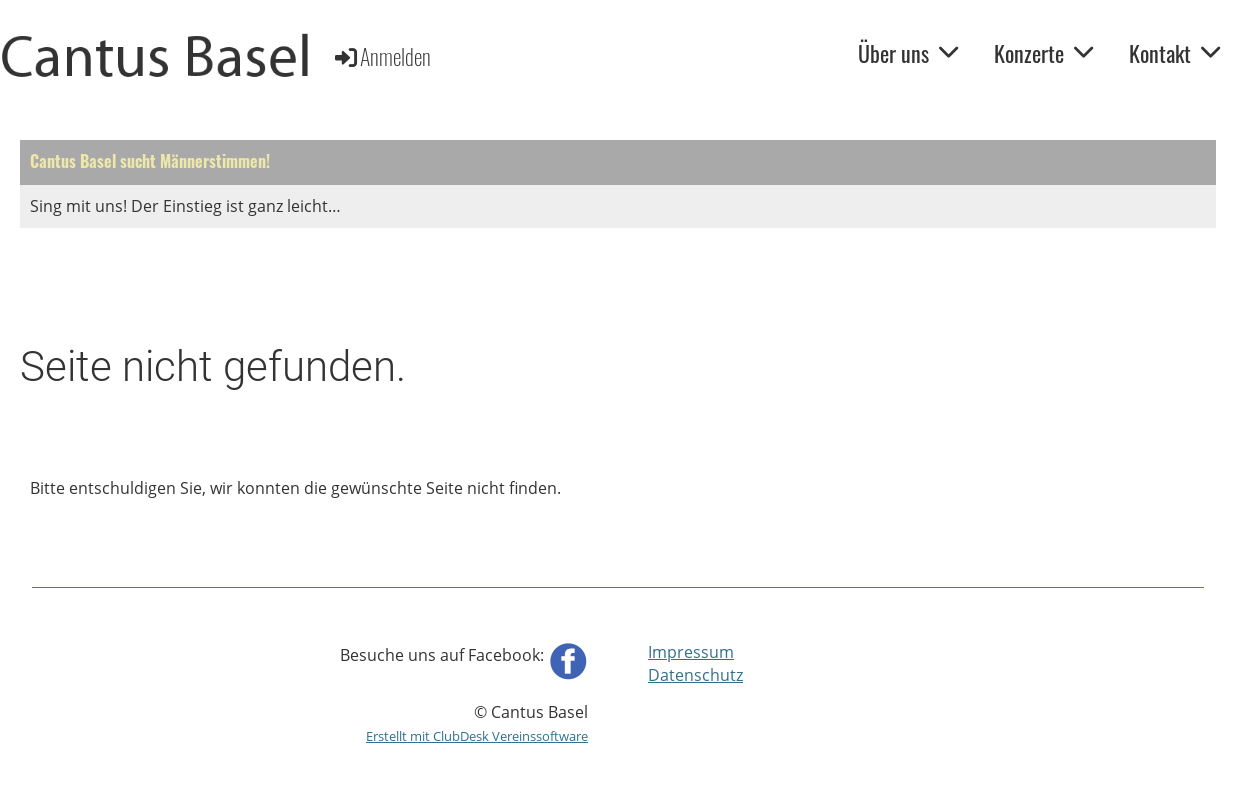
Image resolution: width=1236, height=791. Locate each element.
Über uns (908, 53)
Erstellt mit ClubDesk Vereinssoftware (477, 736)
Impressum (691, 652)
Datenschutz (695, 675)
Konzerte (1043, 53)
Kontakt (1174, 53)
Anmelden (381, 56)
